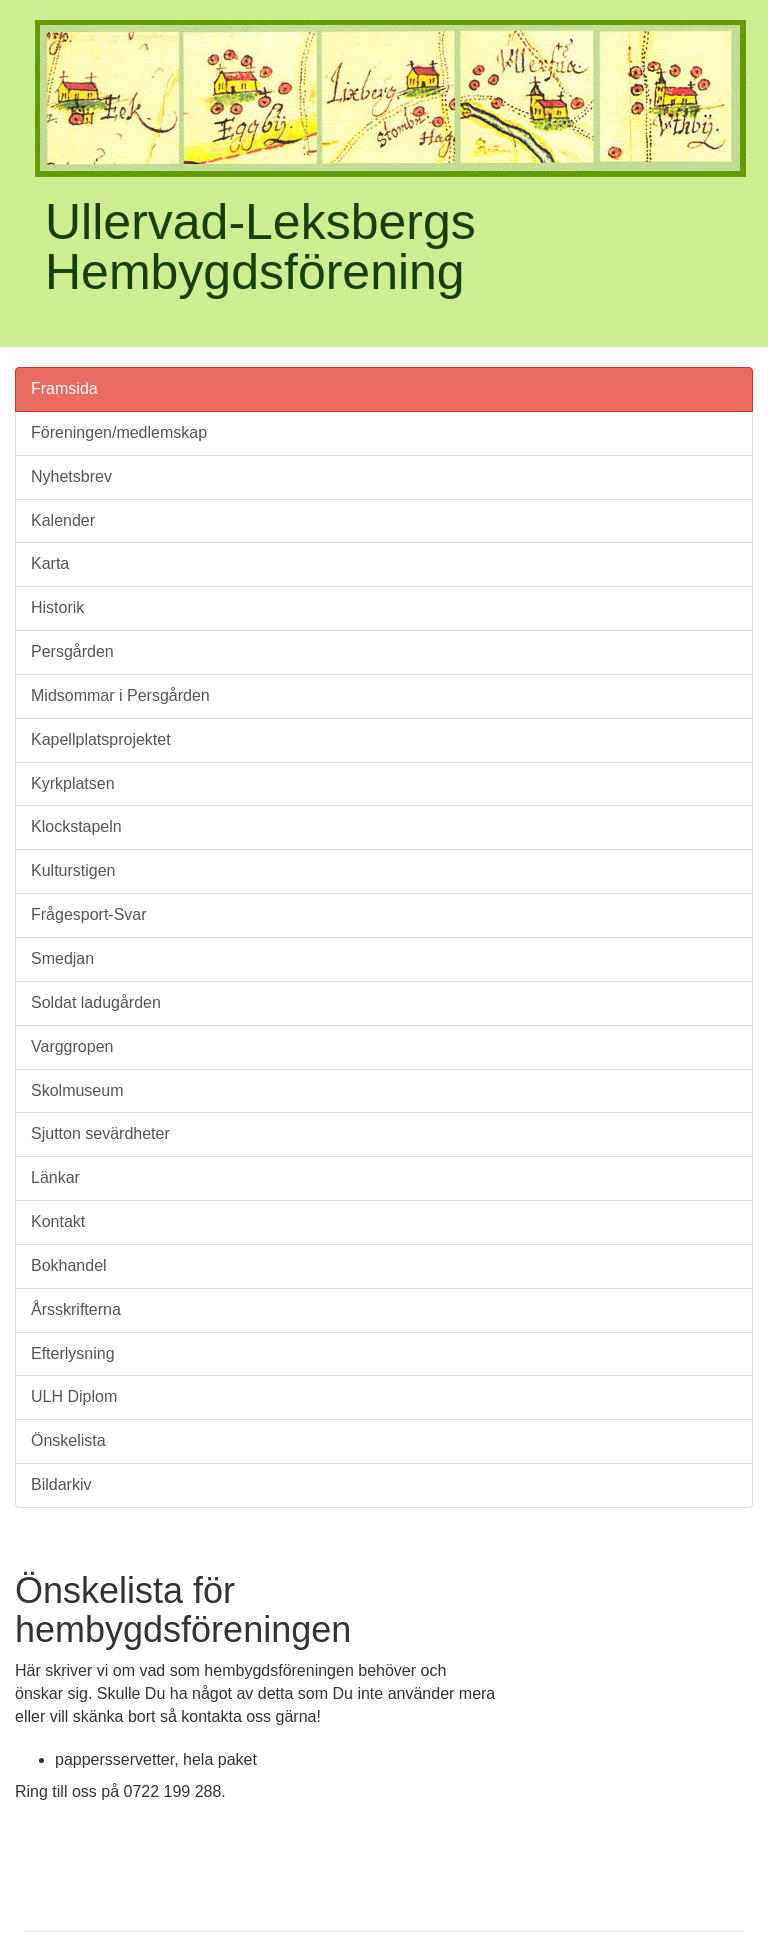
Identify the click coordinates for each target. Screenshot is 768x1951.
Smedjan (62, 958)
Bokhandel (69, 1265)
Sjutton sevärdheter (100, 1133)
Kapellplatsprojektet (101, 739)
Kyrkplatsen (73, 783)
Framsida (64, 388)
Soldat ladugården (96, 1002)
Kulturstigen (73, 870)
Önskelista (68, 1440)
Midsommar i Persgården (120, 695)
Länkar (55, 1177)
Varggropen (72, 1046)
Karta (50, 563)
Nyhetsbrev (71, 476)
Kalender (63, 520)
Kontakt (58, 1221)
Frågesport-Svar (89, 914)
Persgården (72, 651)
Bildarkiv (61, 1484)
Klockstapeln (76, 826)
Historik (57, 607)
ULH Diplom (74, 1396)
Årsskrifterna (76, 1309)
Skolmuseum (77, 1090)
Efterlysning (73, 1353)
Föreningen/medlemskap (119, 432)
